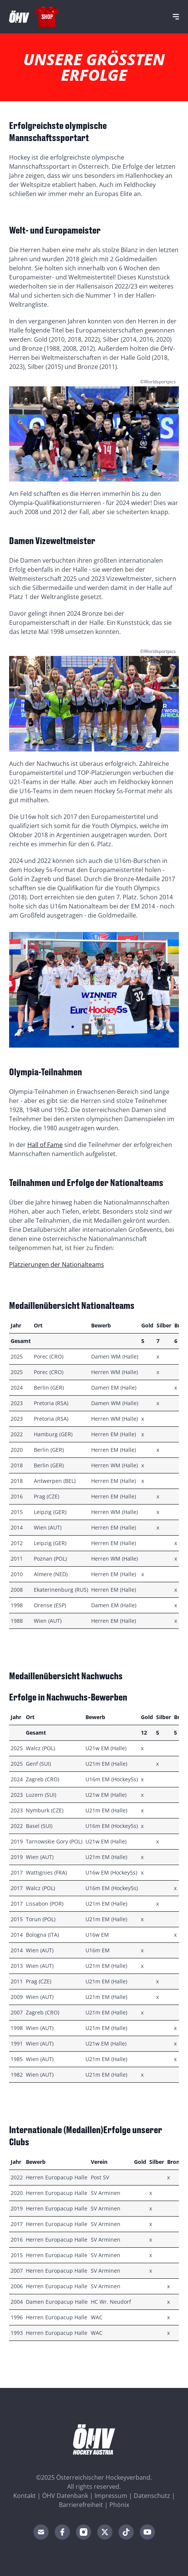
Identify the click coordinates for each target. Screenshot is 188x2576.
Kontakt (24, 2495)
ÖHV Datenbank (65, 2495)
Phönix (119, 2505)
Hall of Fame (45, 1145)
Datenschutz (152, 2495)
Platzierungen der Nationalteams (56, 1264)
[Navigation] (175, 16)
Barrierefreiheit (81, 2505)
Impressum (111, 2495)
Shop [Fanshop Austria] (47, 16)
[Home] (19, 17)
